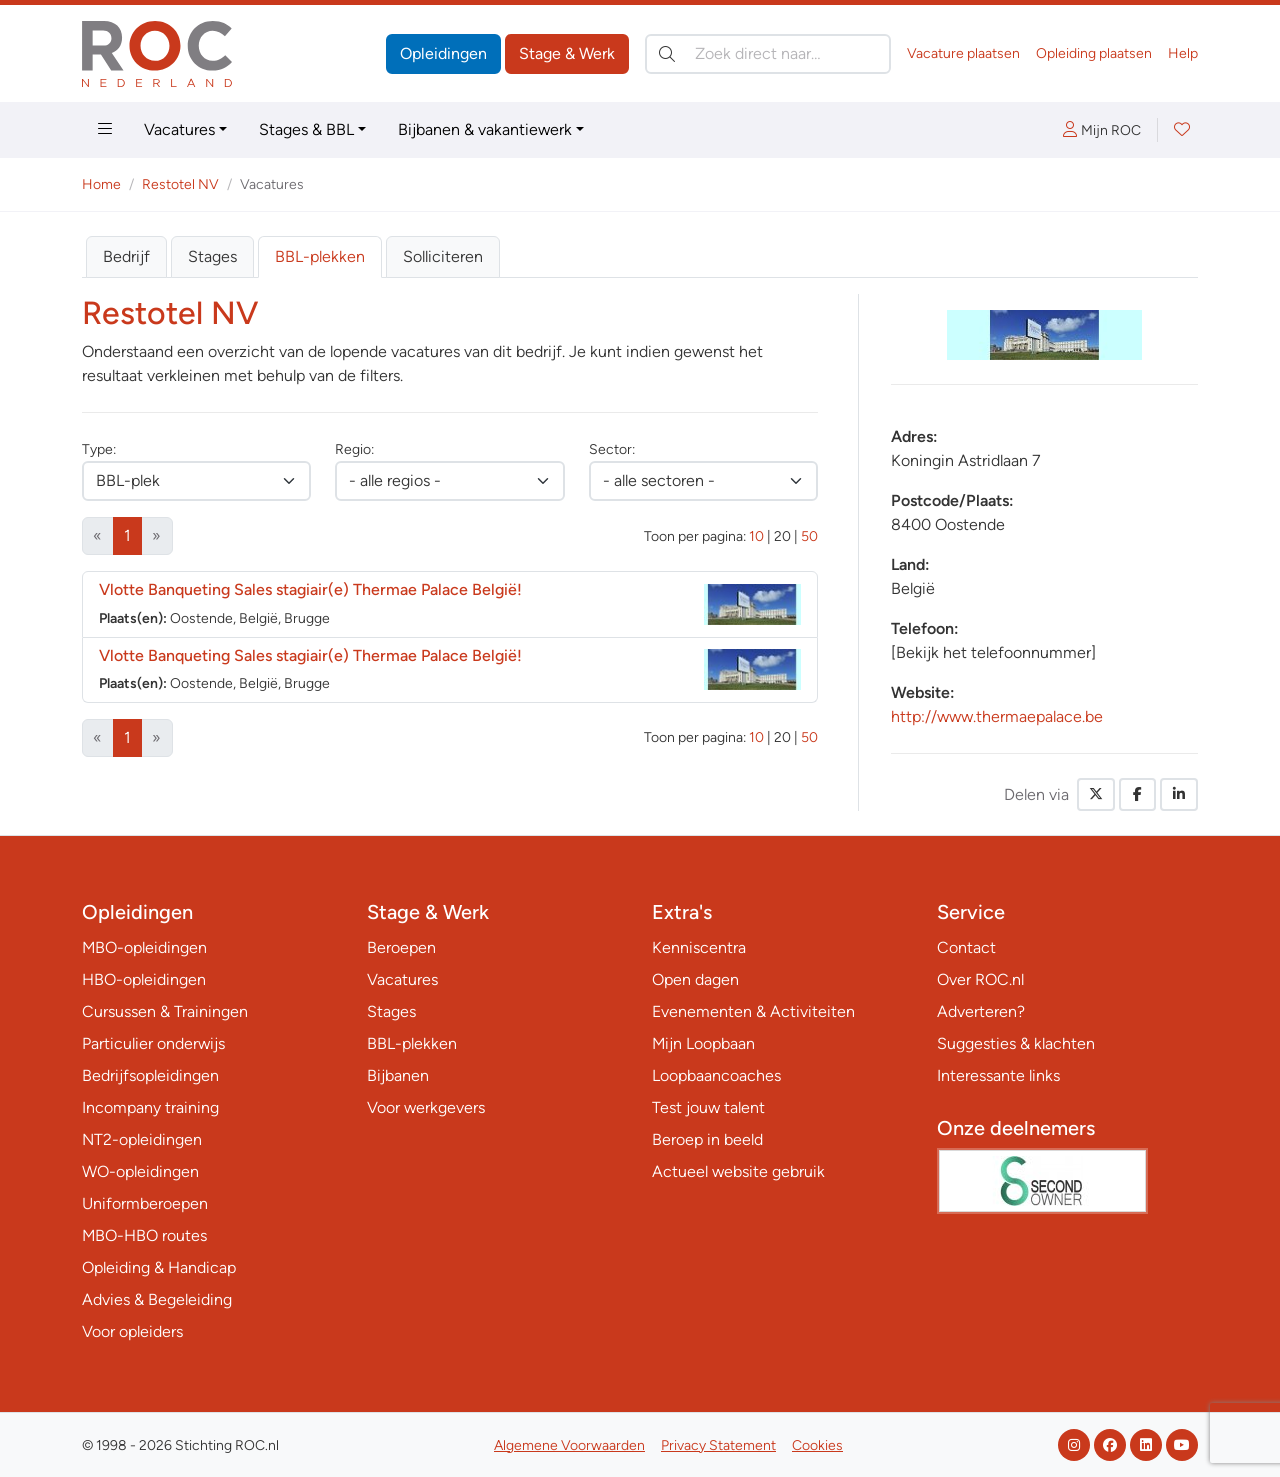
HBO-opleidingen (144, 979)
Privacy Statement (718, 1445)
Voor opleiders (132, 1331)
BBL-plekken (320, 256)
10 (756, 536)
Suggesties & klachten (1016, 1043)
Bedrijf (126, 256)
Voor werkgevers (426, 1107)
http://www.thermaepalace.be (997, 716)
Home (101, 184)
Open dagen (695, 979)
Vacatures (179, 129)
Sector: (612, 449)
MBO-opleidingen (144, 947)
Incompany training (150, 1107)
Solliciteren (443, 256)
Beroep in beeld (707, 1139)
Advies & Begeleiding (157, 1299)
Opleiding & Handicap (159, 1267)
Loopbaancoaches (716, 1075)
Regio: (354, 449)
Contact (966, 947)
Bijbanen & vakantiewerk (485, 129)
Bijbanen (398, 1075)
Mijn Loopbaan (703, 1043)
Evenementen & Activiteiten (753, 1011)
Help (1183, 53)
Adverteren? (981, 1011)
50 (809, 536)
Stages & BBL (306, 129)
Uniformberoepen (145, 1203)
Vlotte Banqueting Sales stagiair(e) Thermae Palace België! (310, 589)
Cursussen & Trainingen (165, 1011)
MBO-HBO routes (144, 1235)
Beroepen (401, 947)
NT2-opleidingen (142, 1139)
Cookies (817, 1445)
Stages (212, 256)
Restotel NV (180, 184)
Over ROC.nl (980, 979)
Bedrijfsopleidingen (150, 1075)
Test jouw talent (708, 1107)
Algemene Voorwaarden (569, 1445)
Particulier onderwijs (153, 1043)
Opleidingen (443, 53)
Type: (99, 449)
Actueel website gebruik (738, 1171)
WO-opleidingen (140, 1171)
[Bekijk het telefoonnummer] (993, 652)
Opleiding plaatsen (1094, 53)
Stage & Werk (567, 53)
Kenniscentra (699, 947)
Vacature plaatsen (963, 53)
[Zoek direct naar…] (768, 54)
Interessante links (998, 1075)
